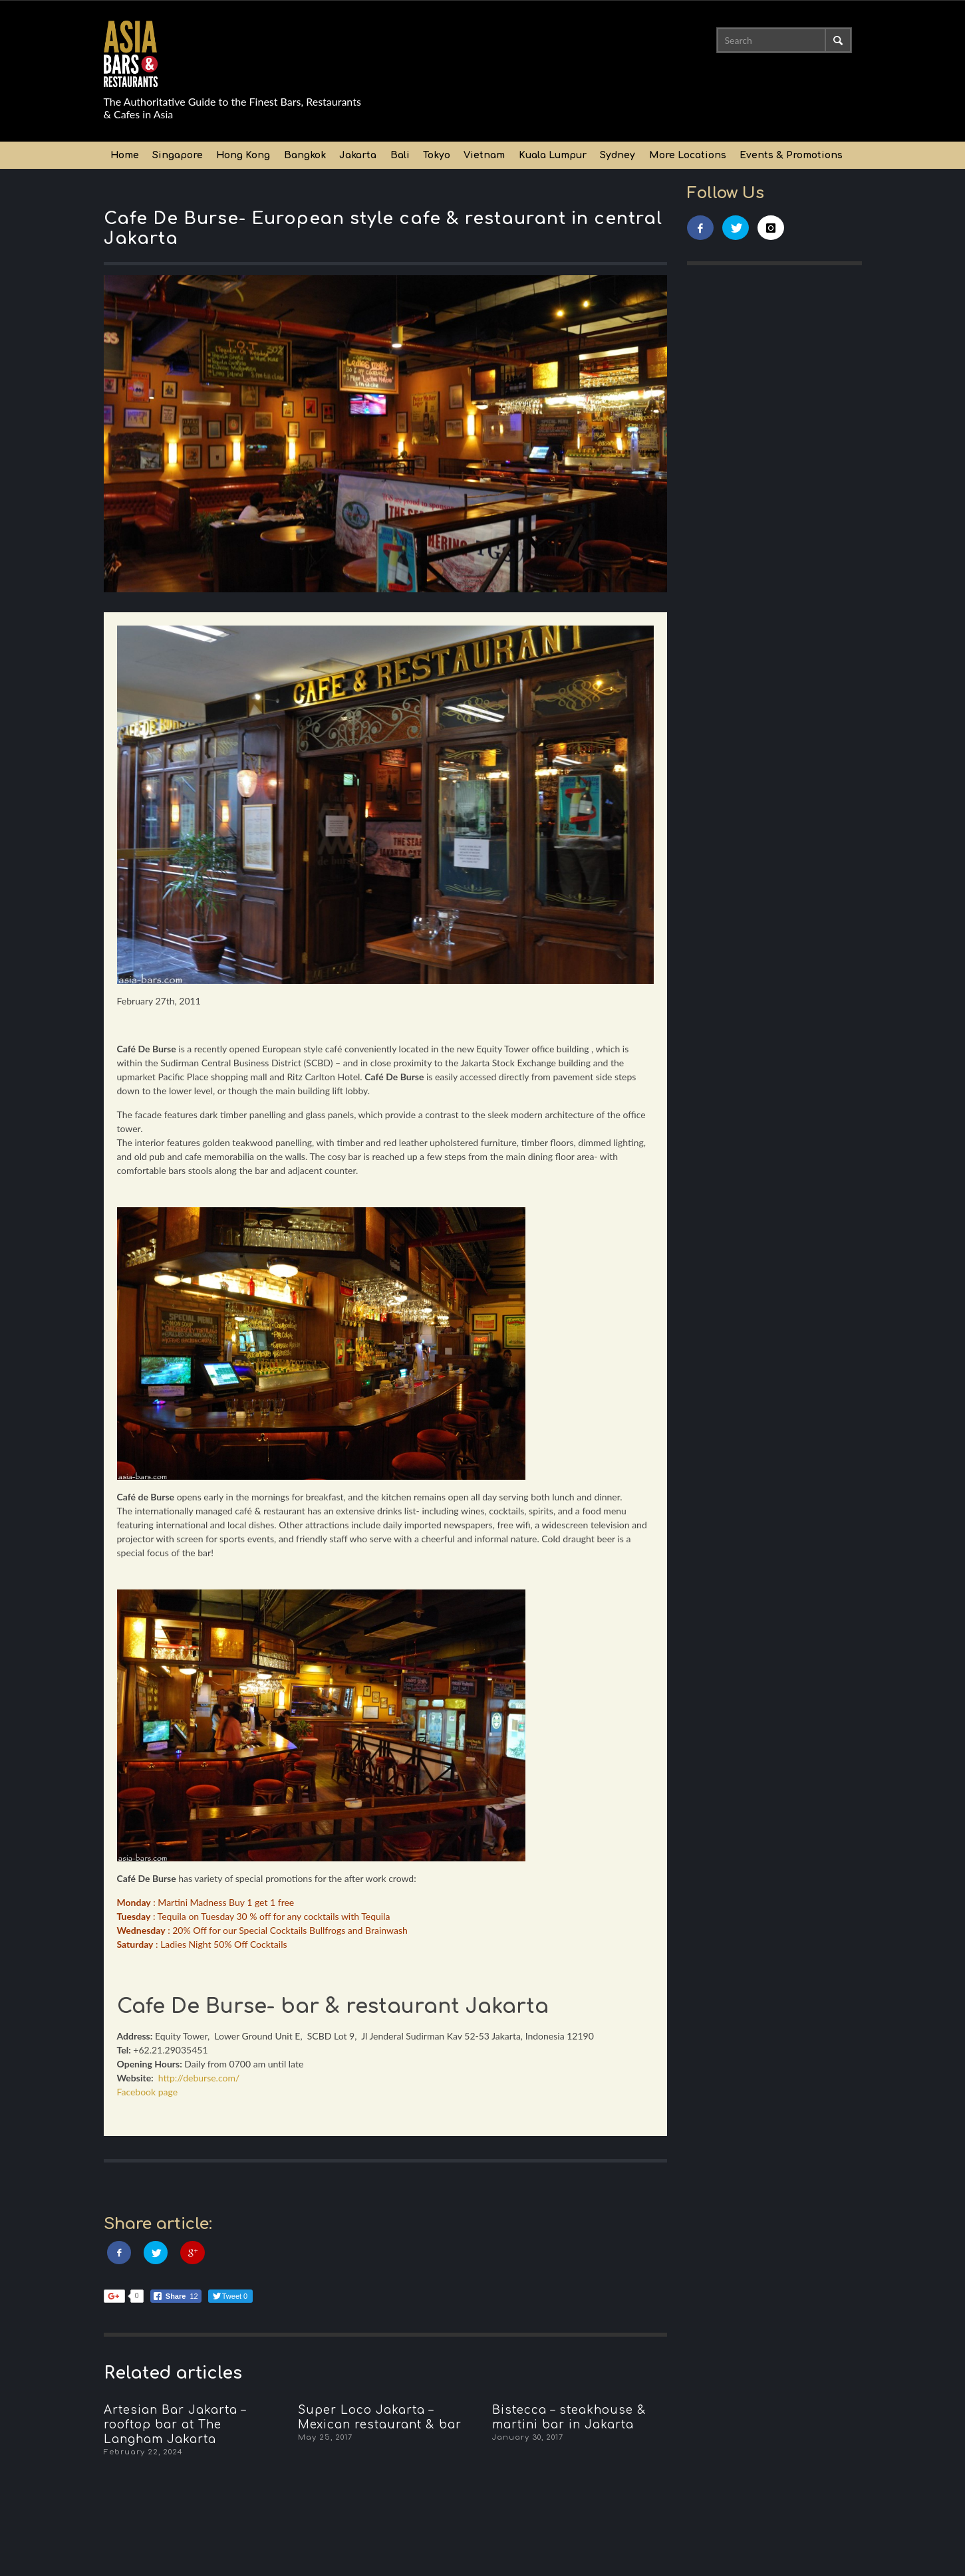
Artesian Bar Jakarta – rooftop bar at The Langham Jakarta (175, 2425)
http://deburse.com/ (199, 2077)
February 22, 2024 (143, 2452)
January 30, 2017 (527, 2437)
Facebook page (147, 2091)
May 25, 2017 (325, 2437)
